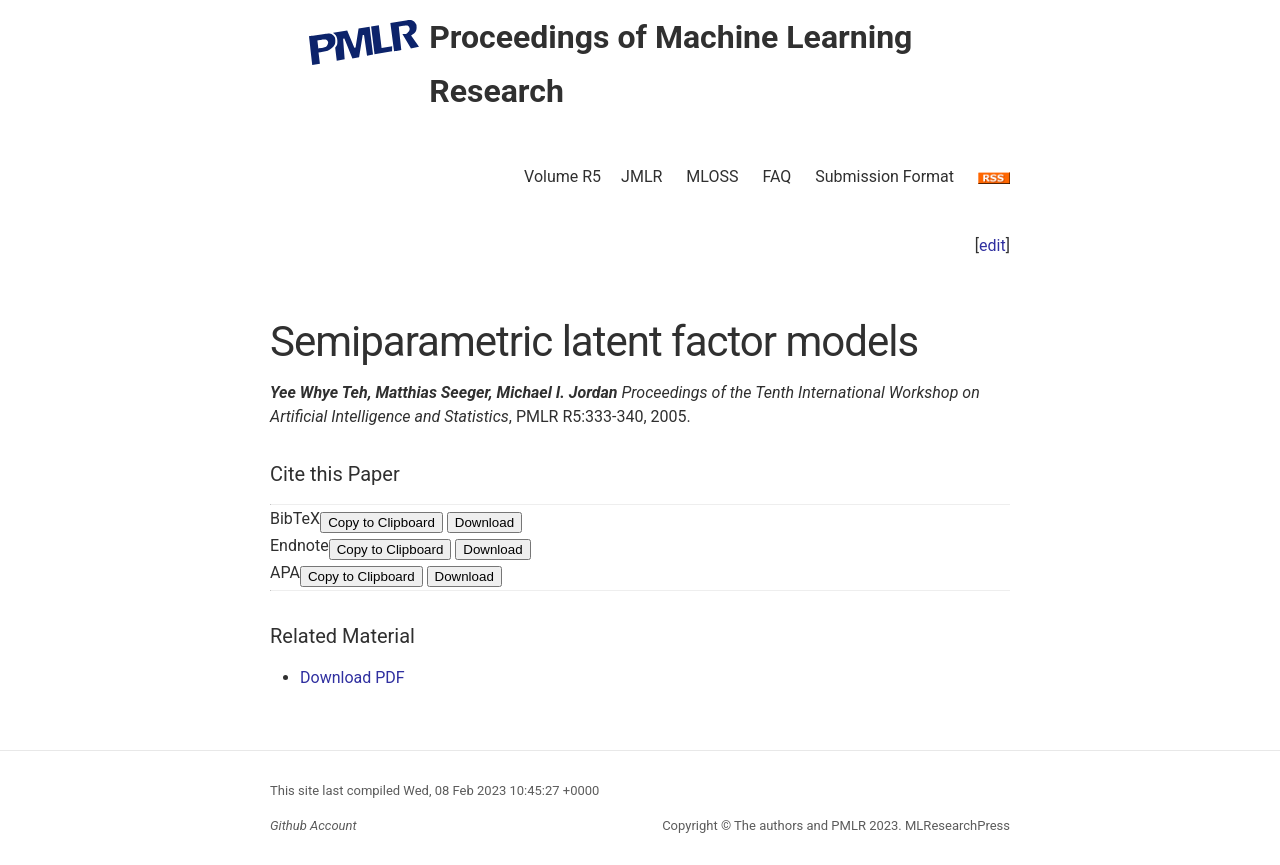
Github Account (313, 825)
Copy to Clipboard (381, 522)
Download (484, 522)
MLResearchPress (956, 825)
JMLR (641, 176)
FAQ (776, 176)
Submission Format (884, 176)
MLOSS (712, 176)
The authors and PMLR (800, 825)
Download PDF (352, 677)
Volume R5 (562, 176)
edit (992, 245)
